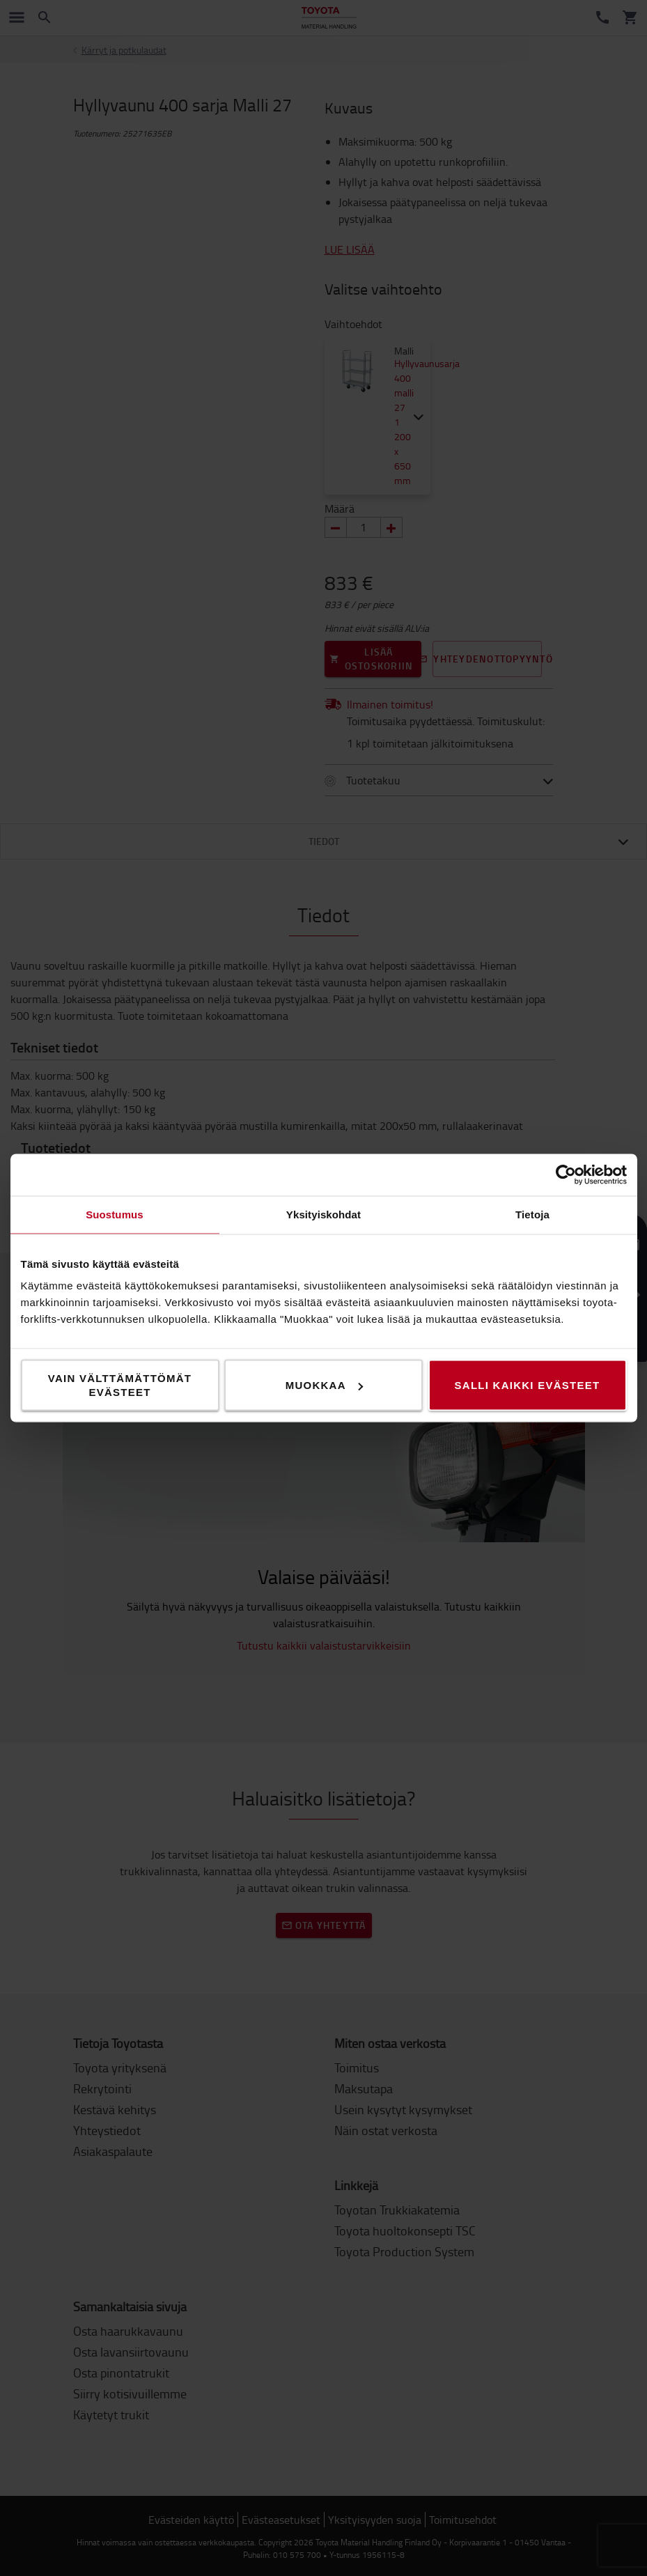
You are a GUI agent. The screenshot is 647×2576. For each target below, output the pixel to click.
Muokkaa (324, 1385)
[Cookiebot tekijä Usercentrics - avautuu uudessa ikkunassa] (566, 1175)
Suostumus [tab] (114, 1214)
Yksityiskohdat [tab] (323, 1214)
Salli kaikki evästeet (527, 1385)
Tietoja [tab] (532, 1214)
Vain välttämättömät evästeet (120, 1385)
